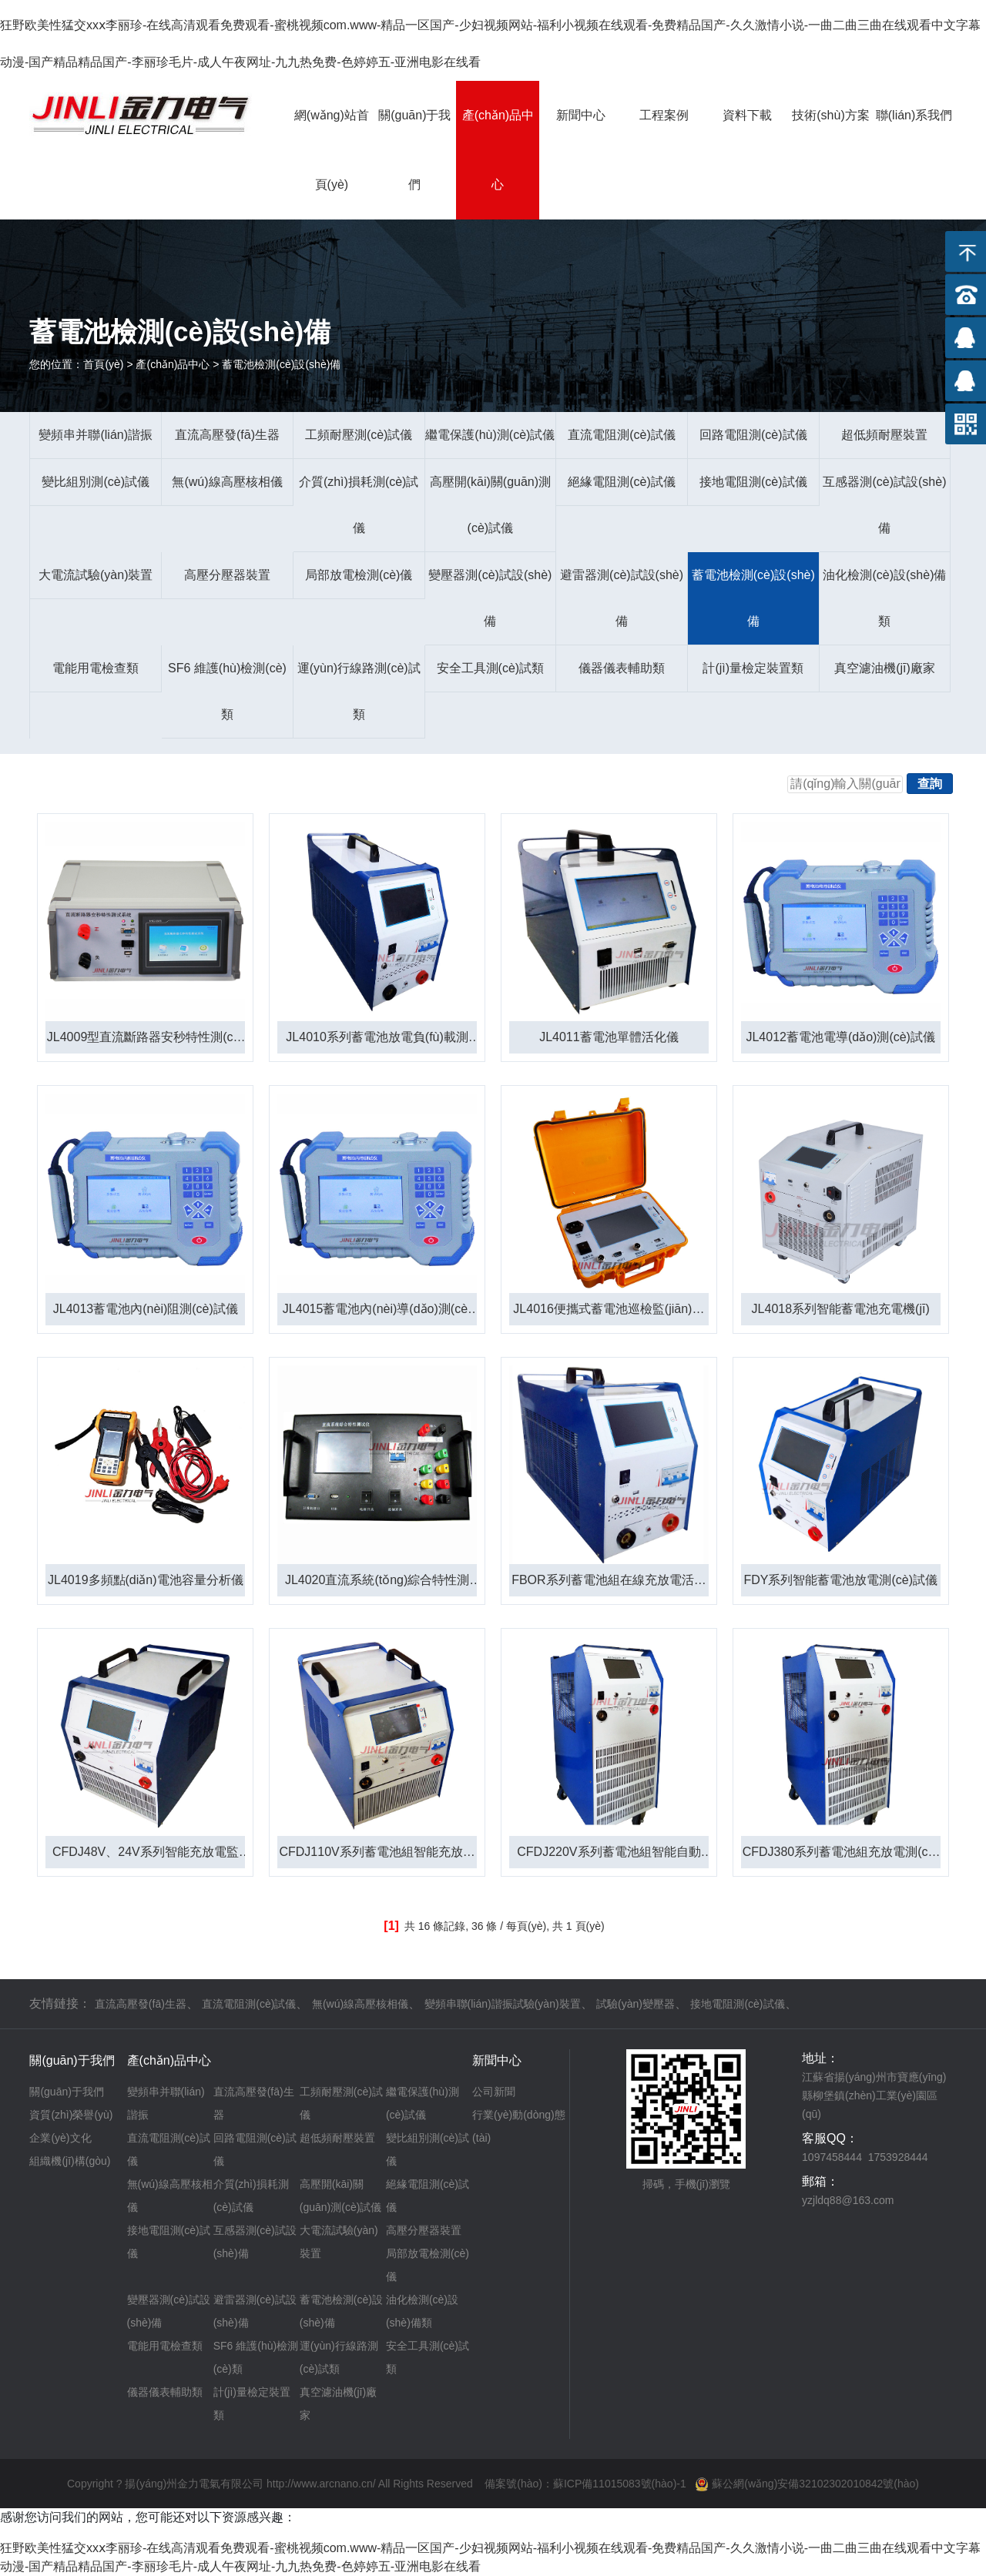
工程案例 (664, 115)
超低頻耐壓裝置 (884, 434)
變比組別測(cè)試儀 (95, 481)
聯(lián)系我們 (914, 115)
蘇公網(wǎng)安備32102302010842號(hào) (815, 2483)
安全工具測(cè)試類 (491, 668)
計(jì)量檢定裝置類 (753, 668)
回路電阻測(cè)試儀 (753, 434)
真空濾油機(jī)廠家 (884, 668)
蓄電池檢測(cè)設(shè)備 (753, 598)
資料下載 (747, 115)
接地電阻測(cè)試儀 (753, 481)
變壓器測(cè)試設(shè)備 (490, 598)
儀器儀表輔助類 (622, 668)
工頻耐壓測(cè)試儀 (359, 434)
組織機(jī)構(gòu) (69, 2161)
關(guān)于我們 (414, 150)
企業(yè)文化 (60, 2138)
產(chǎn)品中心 (498, 150)
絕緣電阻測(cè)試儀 (622, 481)
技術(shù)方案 (830, 115)
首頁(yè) (103, 364)
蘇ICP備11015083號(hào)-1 (619, 2483)
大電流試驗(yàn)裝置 (96, 574)
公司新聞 (493, 2091)
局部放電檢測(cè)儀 (359, 574)
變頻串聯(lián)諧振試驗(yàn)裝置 (502, 2004)
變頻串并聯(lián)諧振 (96, 434)
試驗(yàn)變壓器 (635, 2004)
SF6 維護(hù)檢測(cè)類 (227, 691)
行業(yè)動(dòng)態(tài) (518, 2126)
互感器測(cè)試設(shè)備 (884, 504)
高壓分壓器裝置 (227, 574)
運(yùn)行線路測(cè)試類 (359, 691)
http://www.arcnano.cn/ (321, 2483)
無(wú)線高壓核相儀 (227, 481)
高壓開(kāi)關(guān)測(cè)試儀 (490, 504)
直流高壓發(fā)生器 (227, 434)
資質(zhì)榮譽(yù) (70, 2115)
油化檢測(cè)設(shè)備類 (884, 598)
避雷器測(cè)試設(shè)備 (621, 598)
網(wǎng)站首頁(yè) (331, 150)
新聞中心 (580, 115)
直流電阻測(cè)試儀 (622, 434)
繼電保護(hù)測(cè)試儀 (490, 434)
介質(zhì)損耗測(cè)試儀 (359, 504)
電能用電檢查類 (95, 668)
